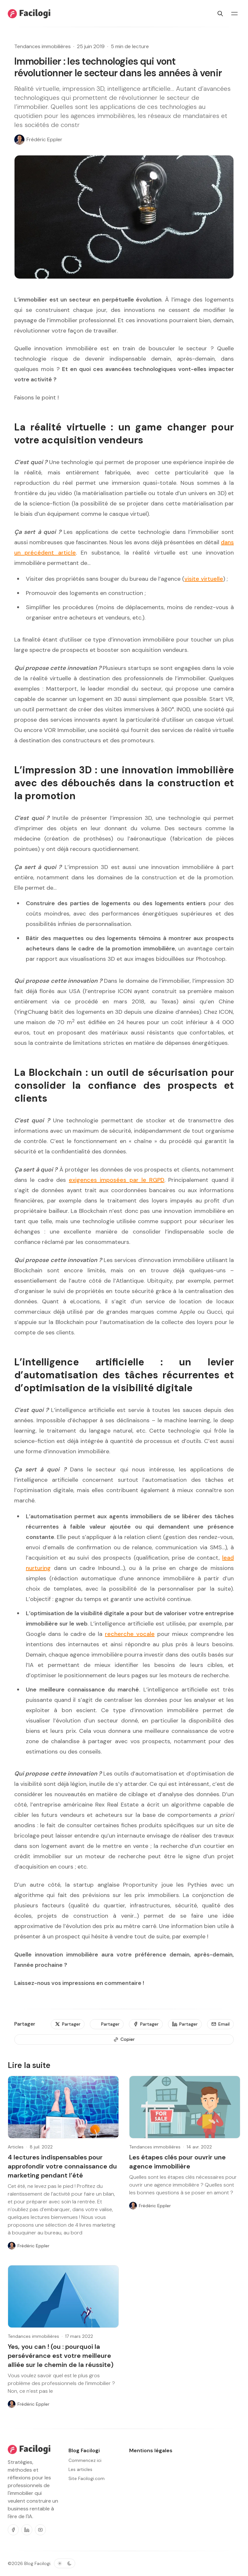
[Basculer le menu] (234, 13)
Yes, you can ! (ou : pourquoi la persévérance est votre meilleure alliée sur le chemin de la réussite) (60, 2355)
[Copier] (124, 2039)
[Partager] (68, 2024)
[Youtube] (40, 2529)
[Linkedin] (26, 2529)
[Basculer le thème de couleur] (64, 2563)
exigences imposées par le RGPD (116, 1180)
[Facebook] (13, 2529)
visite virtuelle (203, 579)
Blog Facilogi (37, 2563)
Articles (16, 2147)
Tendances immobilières (42, 46)
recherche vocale (130, 1634)
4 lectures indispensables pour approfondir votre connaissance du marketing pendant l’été (62, 2166)
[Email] (220, 2024)
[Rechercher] (220, 13)
